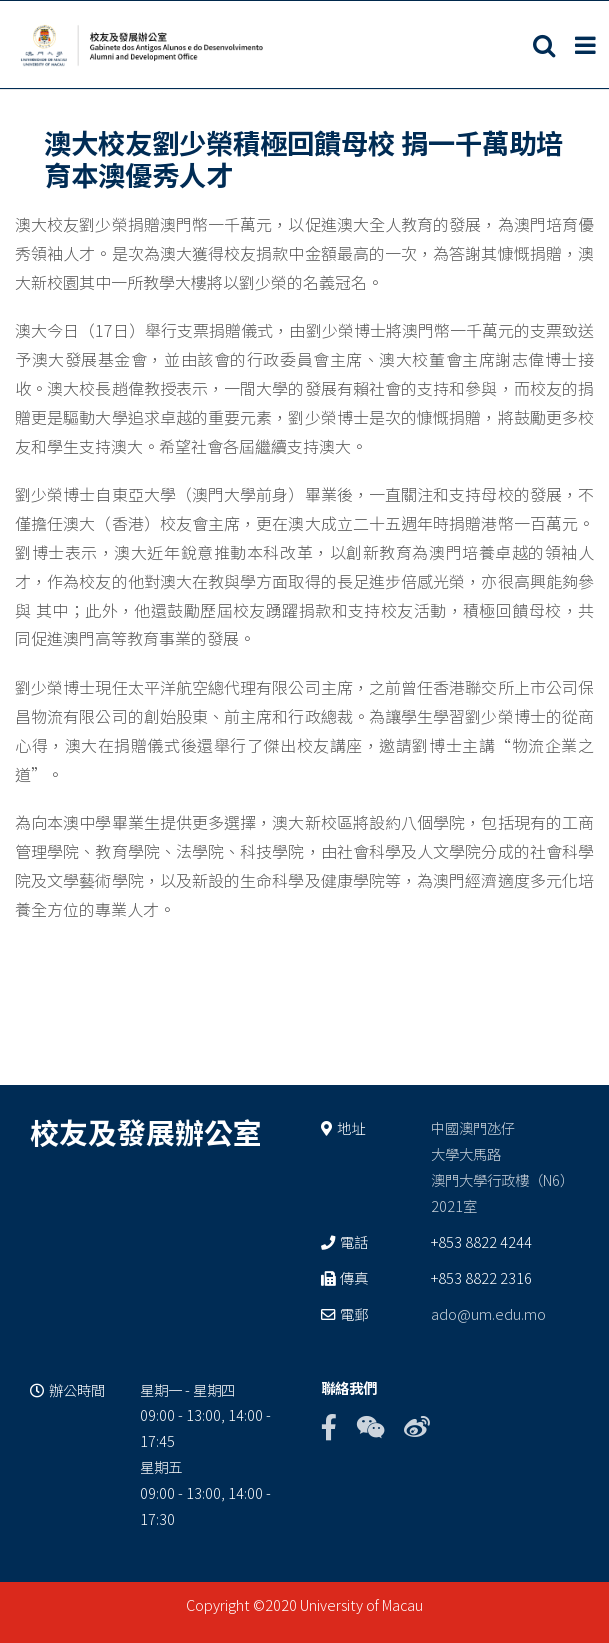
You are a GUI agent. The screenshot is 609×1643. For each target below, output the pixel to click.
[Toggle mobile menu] (587, 45)
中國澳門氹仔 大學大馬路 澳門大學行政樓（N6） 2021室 (502, 1166)
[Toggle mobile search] (544, 45)
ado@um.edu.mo (488, 1313)
